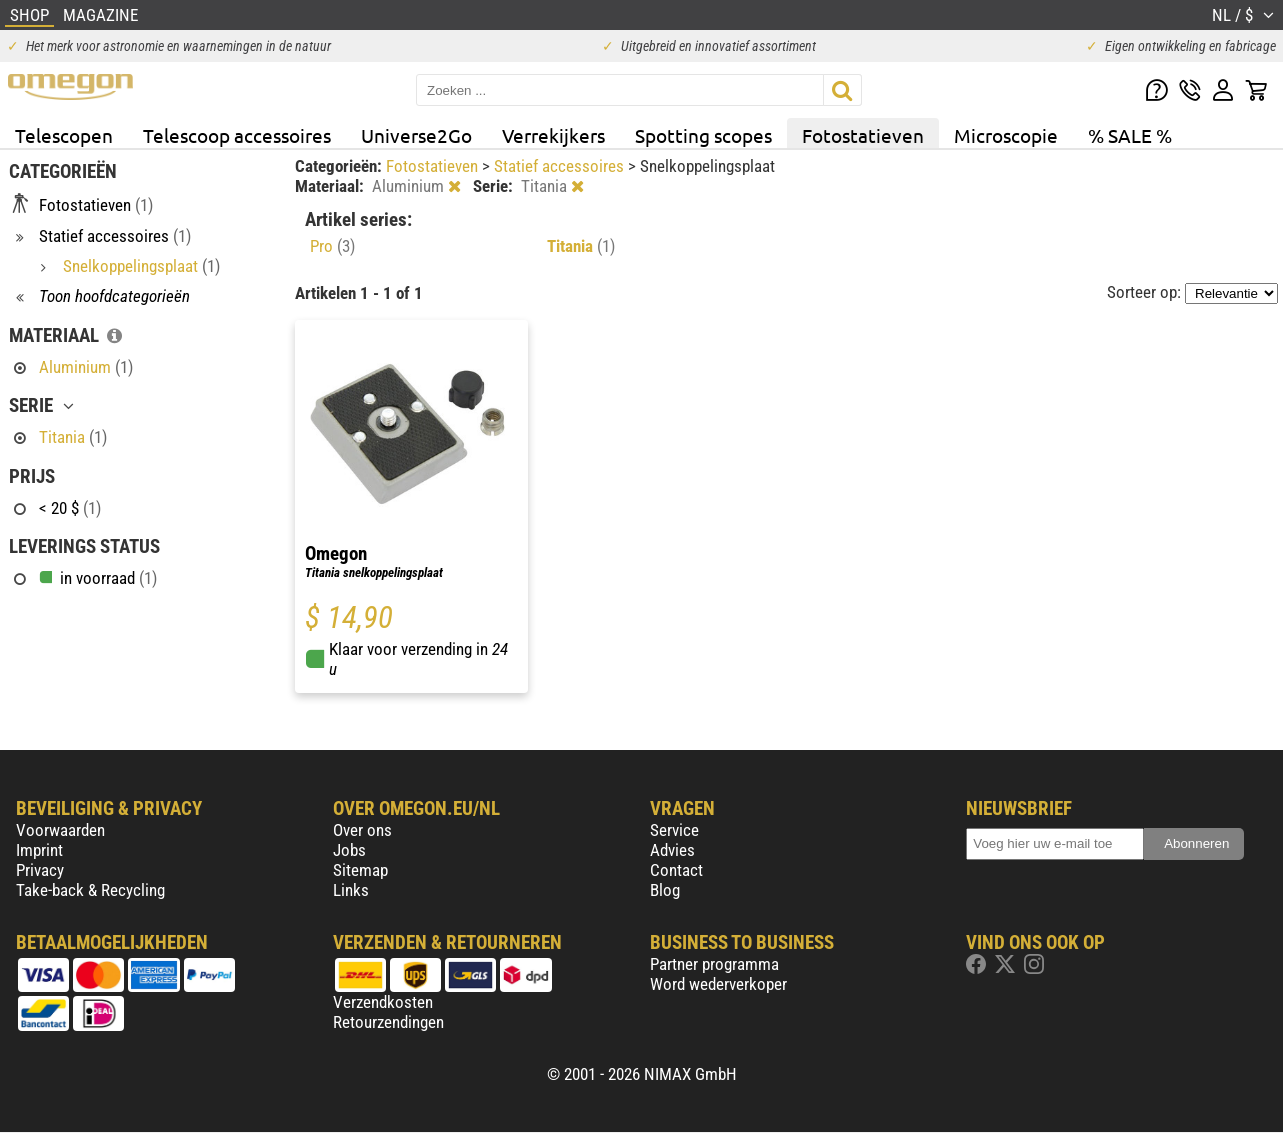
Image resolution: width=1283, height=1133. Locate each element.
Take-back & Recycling (90, 890)
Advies (672, 850)
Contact (676, 870)
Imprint (39, 850)
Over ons (362, 830)
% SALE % (1130, 135)
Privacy (40, 870)
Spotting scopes (703, 135)
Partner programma (714, 964)
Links (351, 890)
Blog (665, 890)
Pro (332, 246)
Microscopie (1006, 135)
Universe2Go (416, 135)
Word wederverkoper (718, 984)
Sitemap (360, 870)
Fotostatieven (863, 135)
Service (674, 830)
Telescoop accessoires (237, 135)
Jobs (349, 850)
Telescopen (64, 135)
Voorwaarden (60, 830)
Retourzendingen (388, 1022)
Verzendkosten (383, 1002)
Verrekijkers (553, 135)
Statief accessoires (561, 166)
